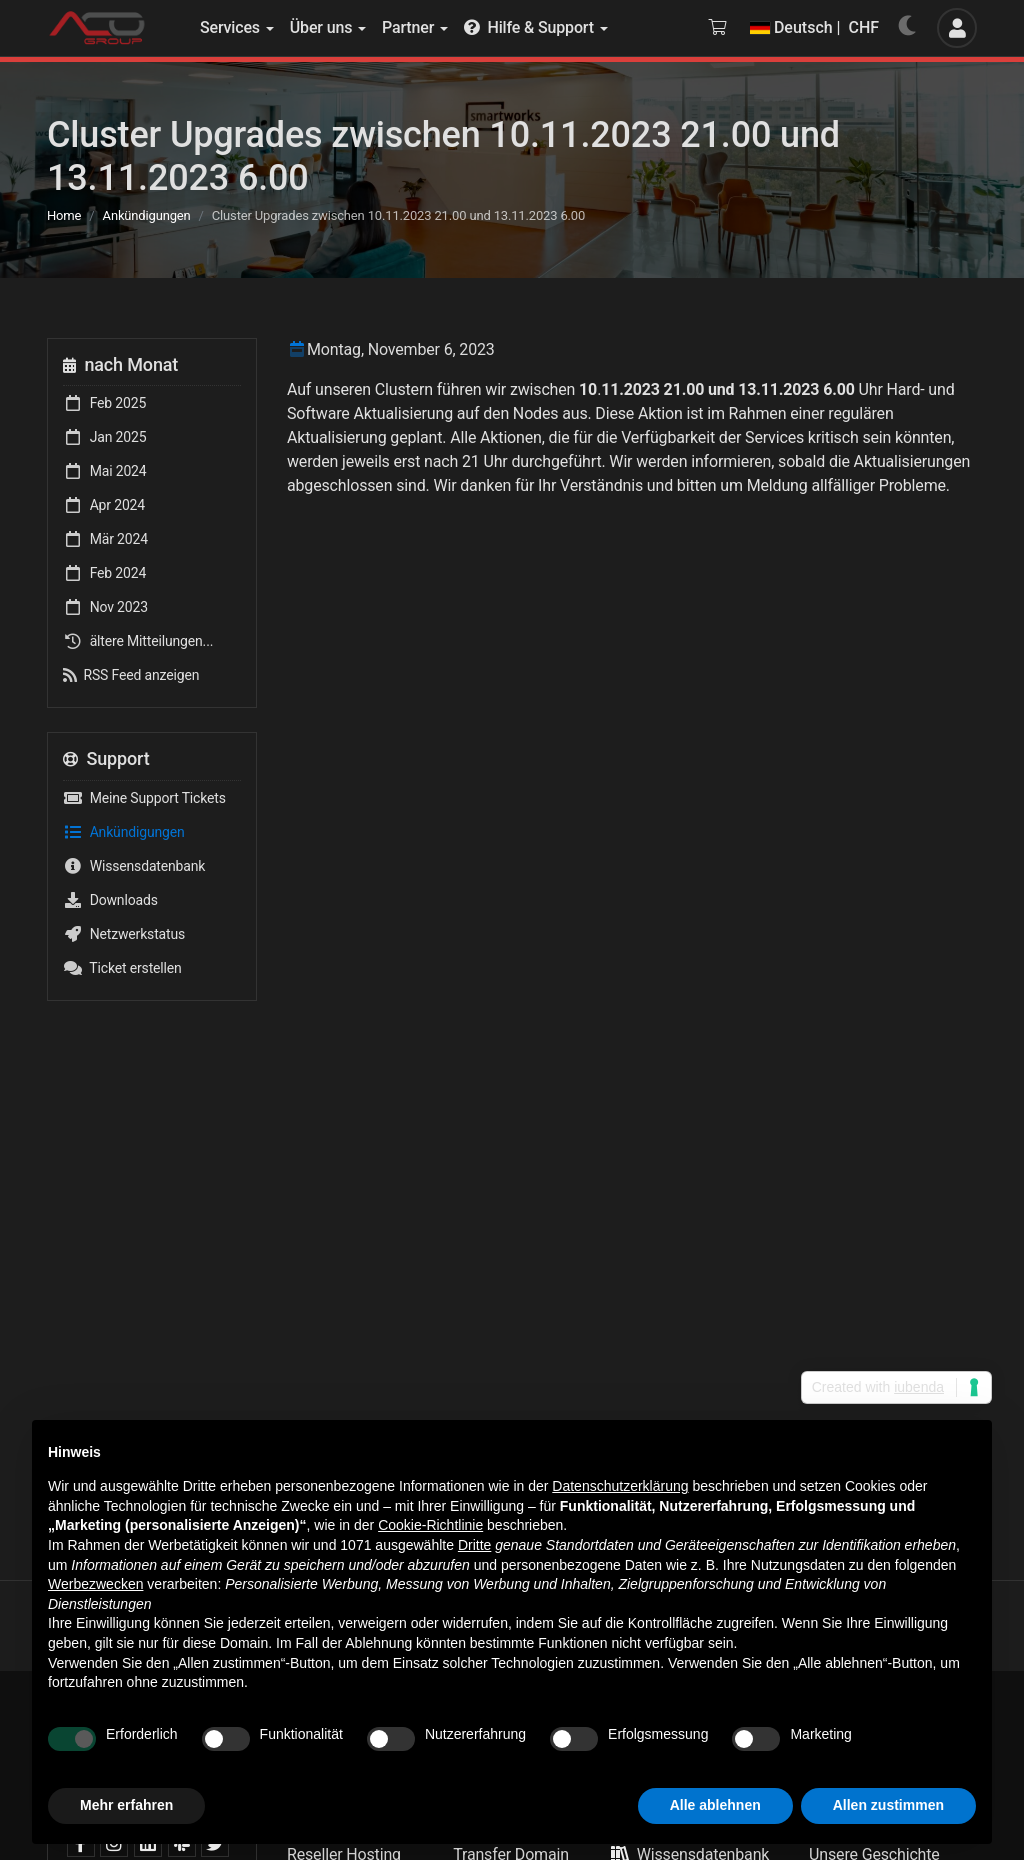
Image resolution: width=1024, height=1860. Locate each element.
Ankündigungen (147, 215)
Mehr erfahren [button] (126, 1805)
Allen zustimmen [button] (888, 1805)
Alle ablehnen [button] (715, 1805)
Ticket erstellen (122, 968)
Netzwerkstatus (124, 934)
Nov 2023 (105, 607)
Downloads (110, 900)
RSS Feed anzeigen (131, 675)
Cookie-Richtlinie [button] (430, 1525)
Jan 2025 (104, 437)
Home (64, 215)
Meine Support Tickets (144, 798)
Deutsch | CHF (814, 27)
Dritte (474, 1545)
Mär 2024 (105, 539)
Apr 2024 (104, 505)
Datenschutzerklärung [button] (620, 1486)
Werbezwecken (95, 1584)
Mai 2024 (105, 471)
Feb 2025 (104, 403)
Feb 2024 (104, 573)
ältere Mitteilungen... (138, 641)
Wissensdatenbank (134, 866)
